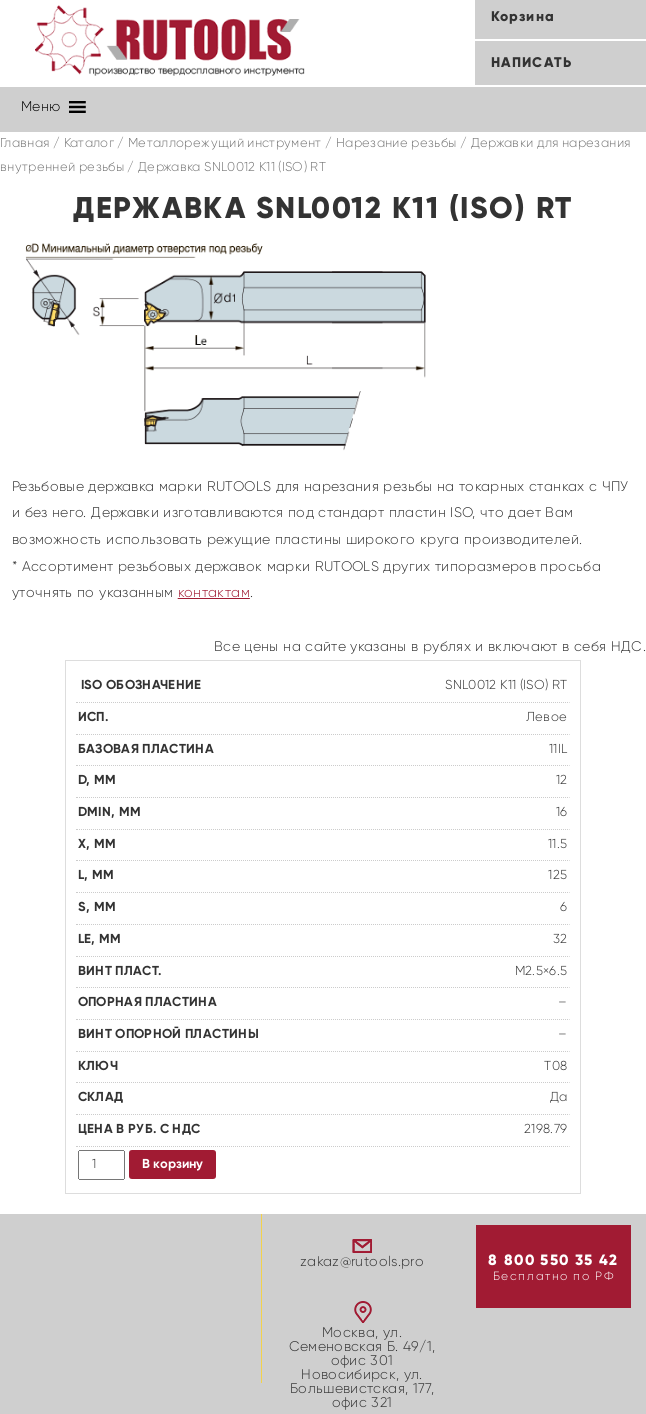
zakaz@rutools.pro (362, 1262)
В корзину (172, 1164)
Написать (531, 63)
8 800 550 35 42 (553, 1260)
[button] (40, 107)
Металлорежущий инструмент (225, 143)
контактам (214, 593)
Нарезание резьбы (396, 143)
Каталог (89, 143)
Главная (24, 143)
